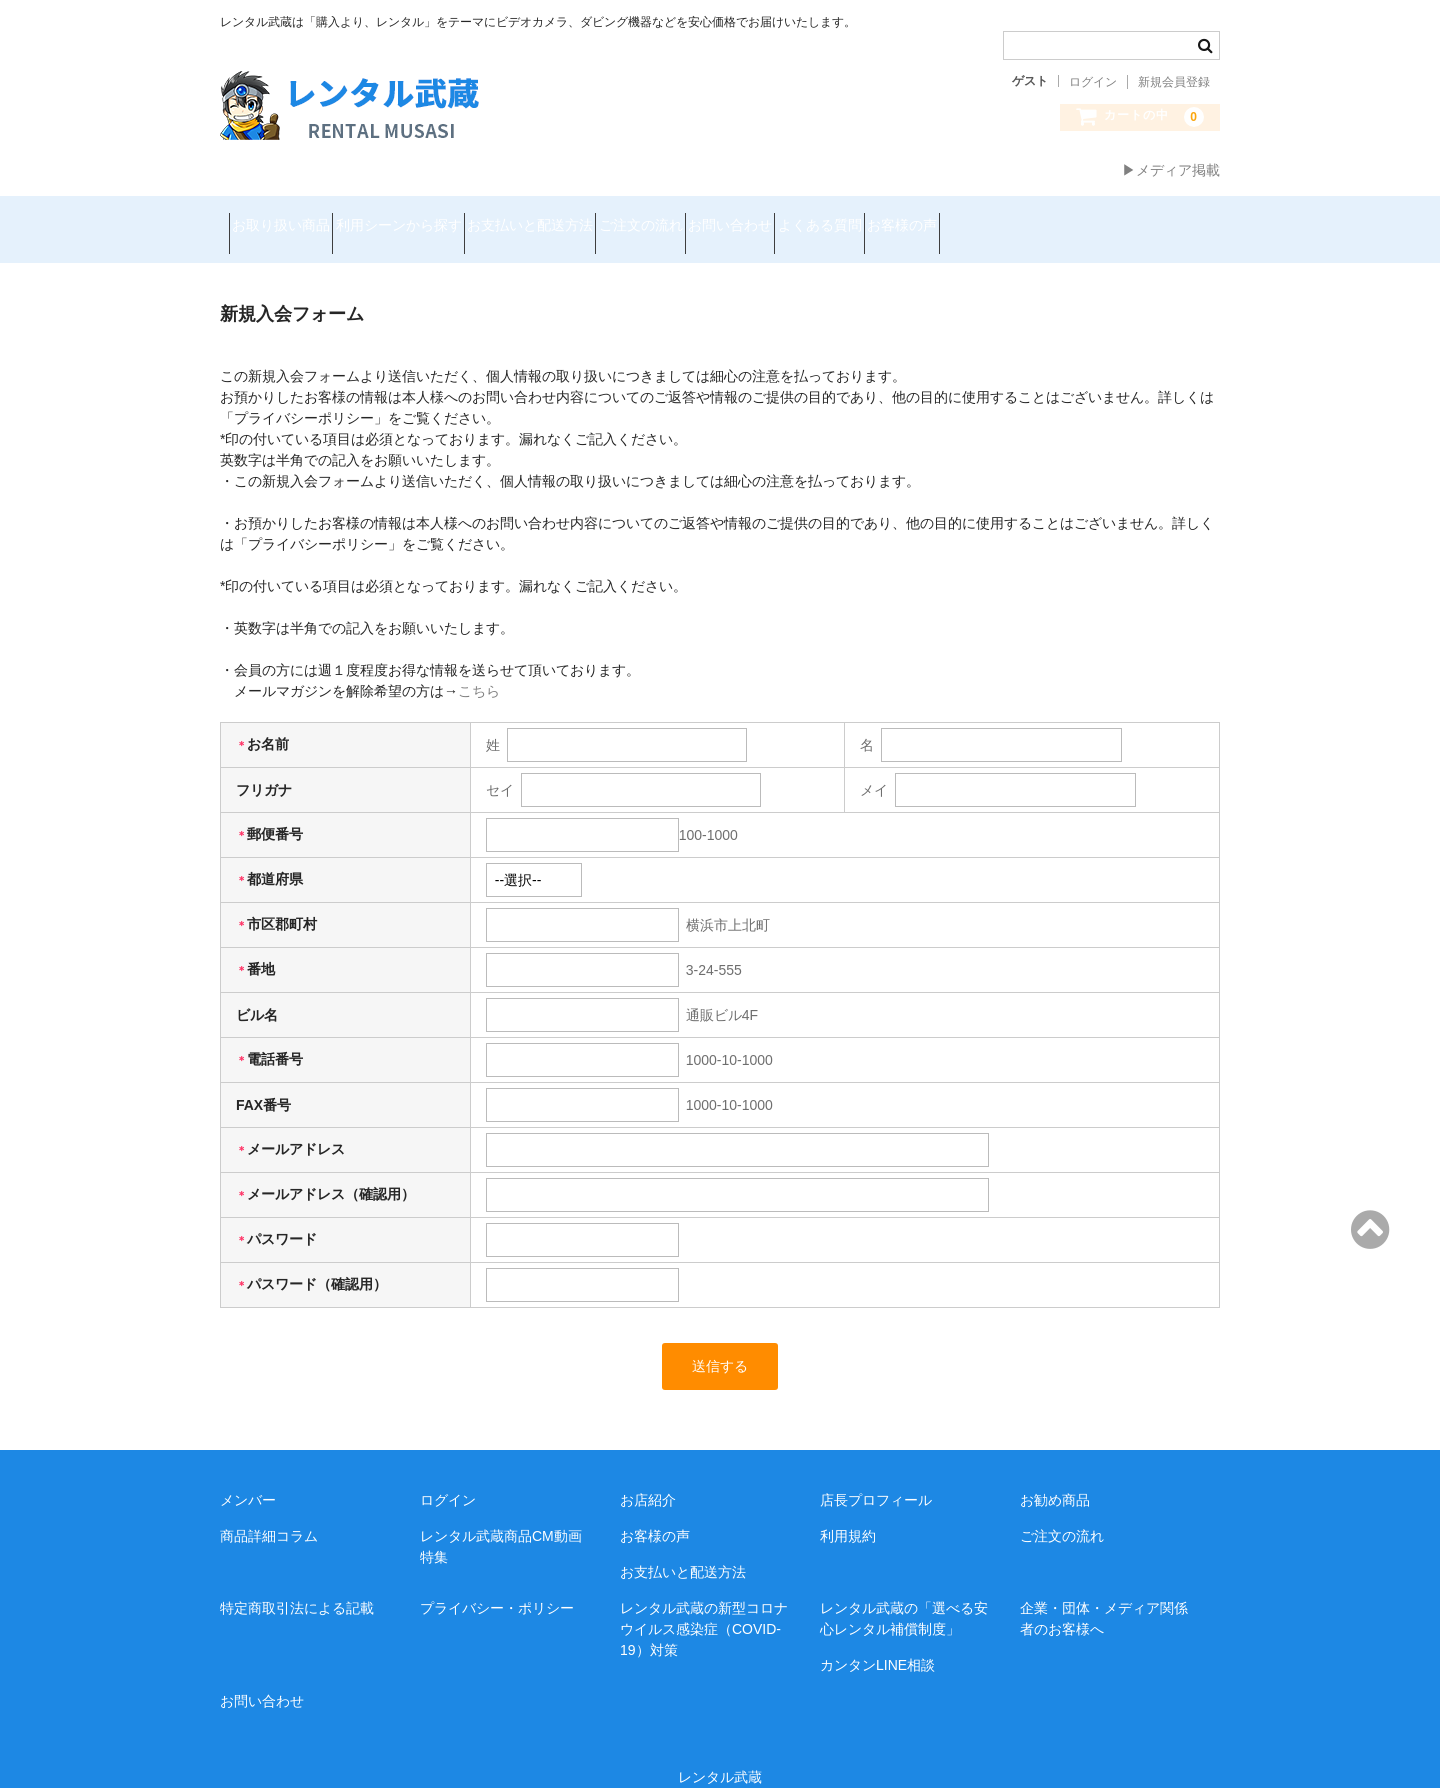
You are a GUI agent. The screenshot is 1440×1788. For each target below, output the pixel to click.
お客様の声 (1124, 217)
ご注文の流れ (756, 217)
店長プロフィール (876, 1475)
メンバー (248, 1475)
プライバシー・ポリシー (497, 1583)
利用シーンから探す (443, 217)
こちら (479, 666)
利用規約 (848, 1511)
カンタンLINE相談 (877, 1640)
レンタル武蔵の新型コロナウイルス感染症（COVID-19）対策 (704, 1604)
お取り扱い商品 (290, 217)
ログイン (1093, 82)
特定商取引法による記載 (297, 1583)
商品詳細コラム (269, 1511)
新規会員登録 (1174, 82)
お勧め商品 (1055, 1475)
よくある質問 (1006, 217)
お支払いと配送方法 (610, 217)
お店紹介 (648, 1475)
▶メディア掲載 (1171, 170)
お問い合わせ (881, 217)
